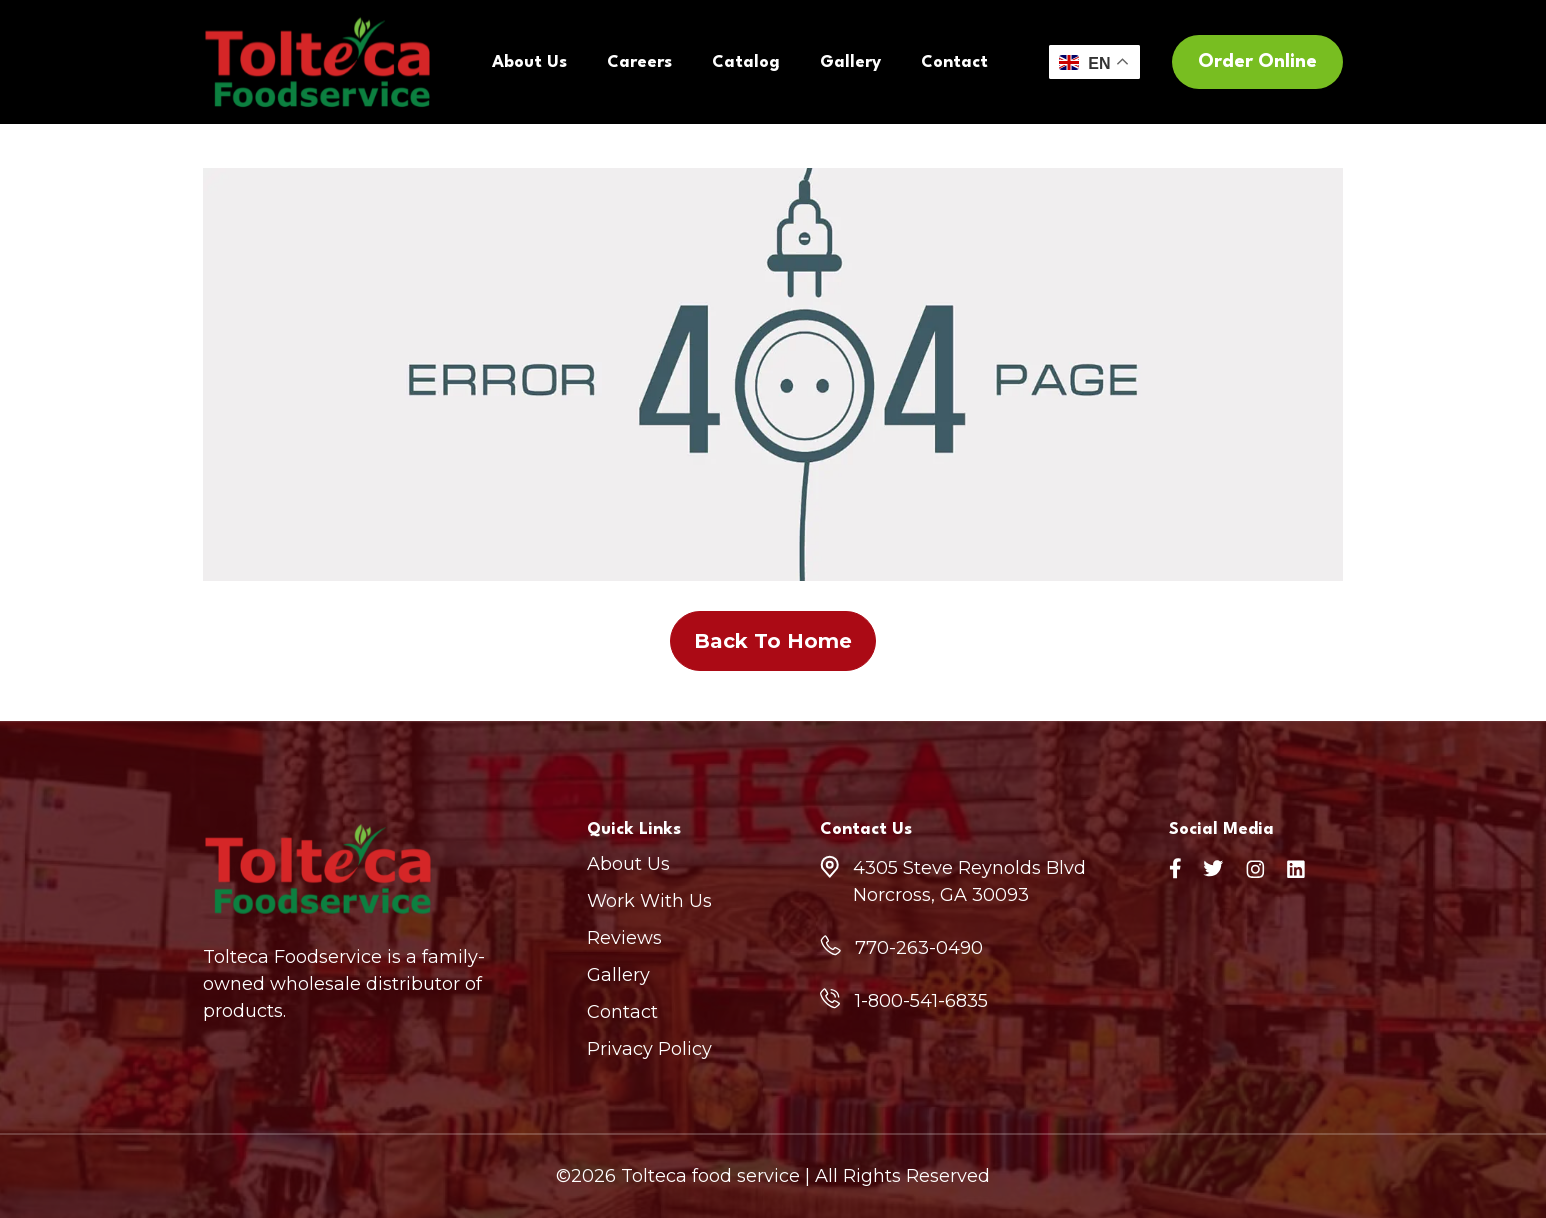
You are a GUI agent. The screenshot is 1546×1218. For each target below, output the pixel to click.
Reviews (624, 938)
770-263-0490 (919, 948)
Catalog (746, 62)
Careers (639, 62)
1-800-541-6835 (921, 1001)
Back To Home (773, 641)
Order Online (1257, 62)
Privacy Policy (649, 1049)
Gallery (850, 62)
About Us (529, 62)
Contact (954, 62)
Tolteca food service (710, 1176)
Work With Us (649, 901)
